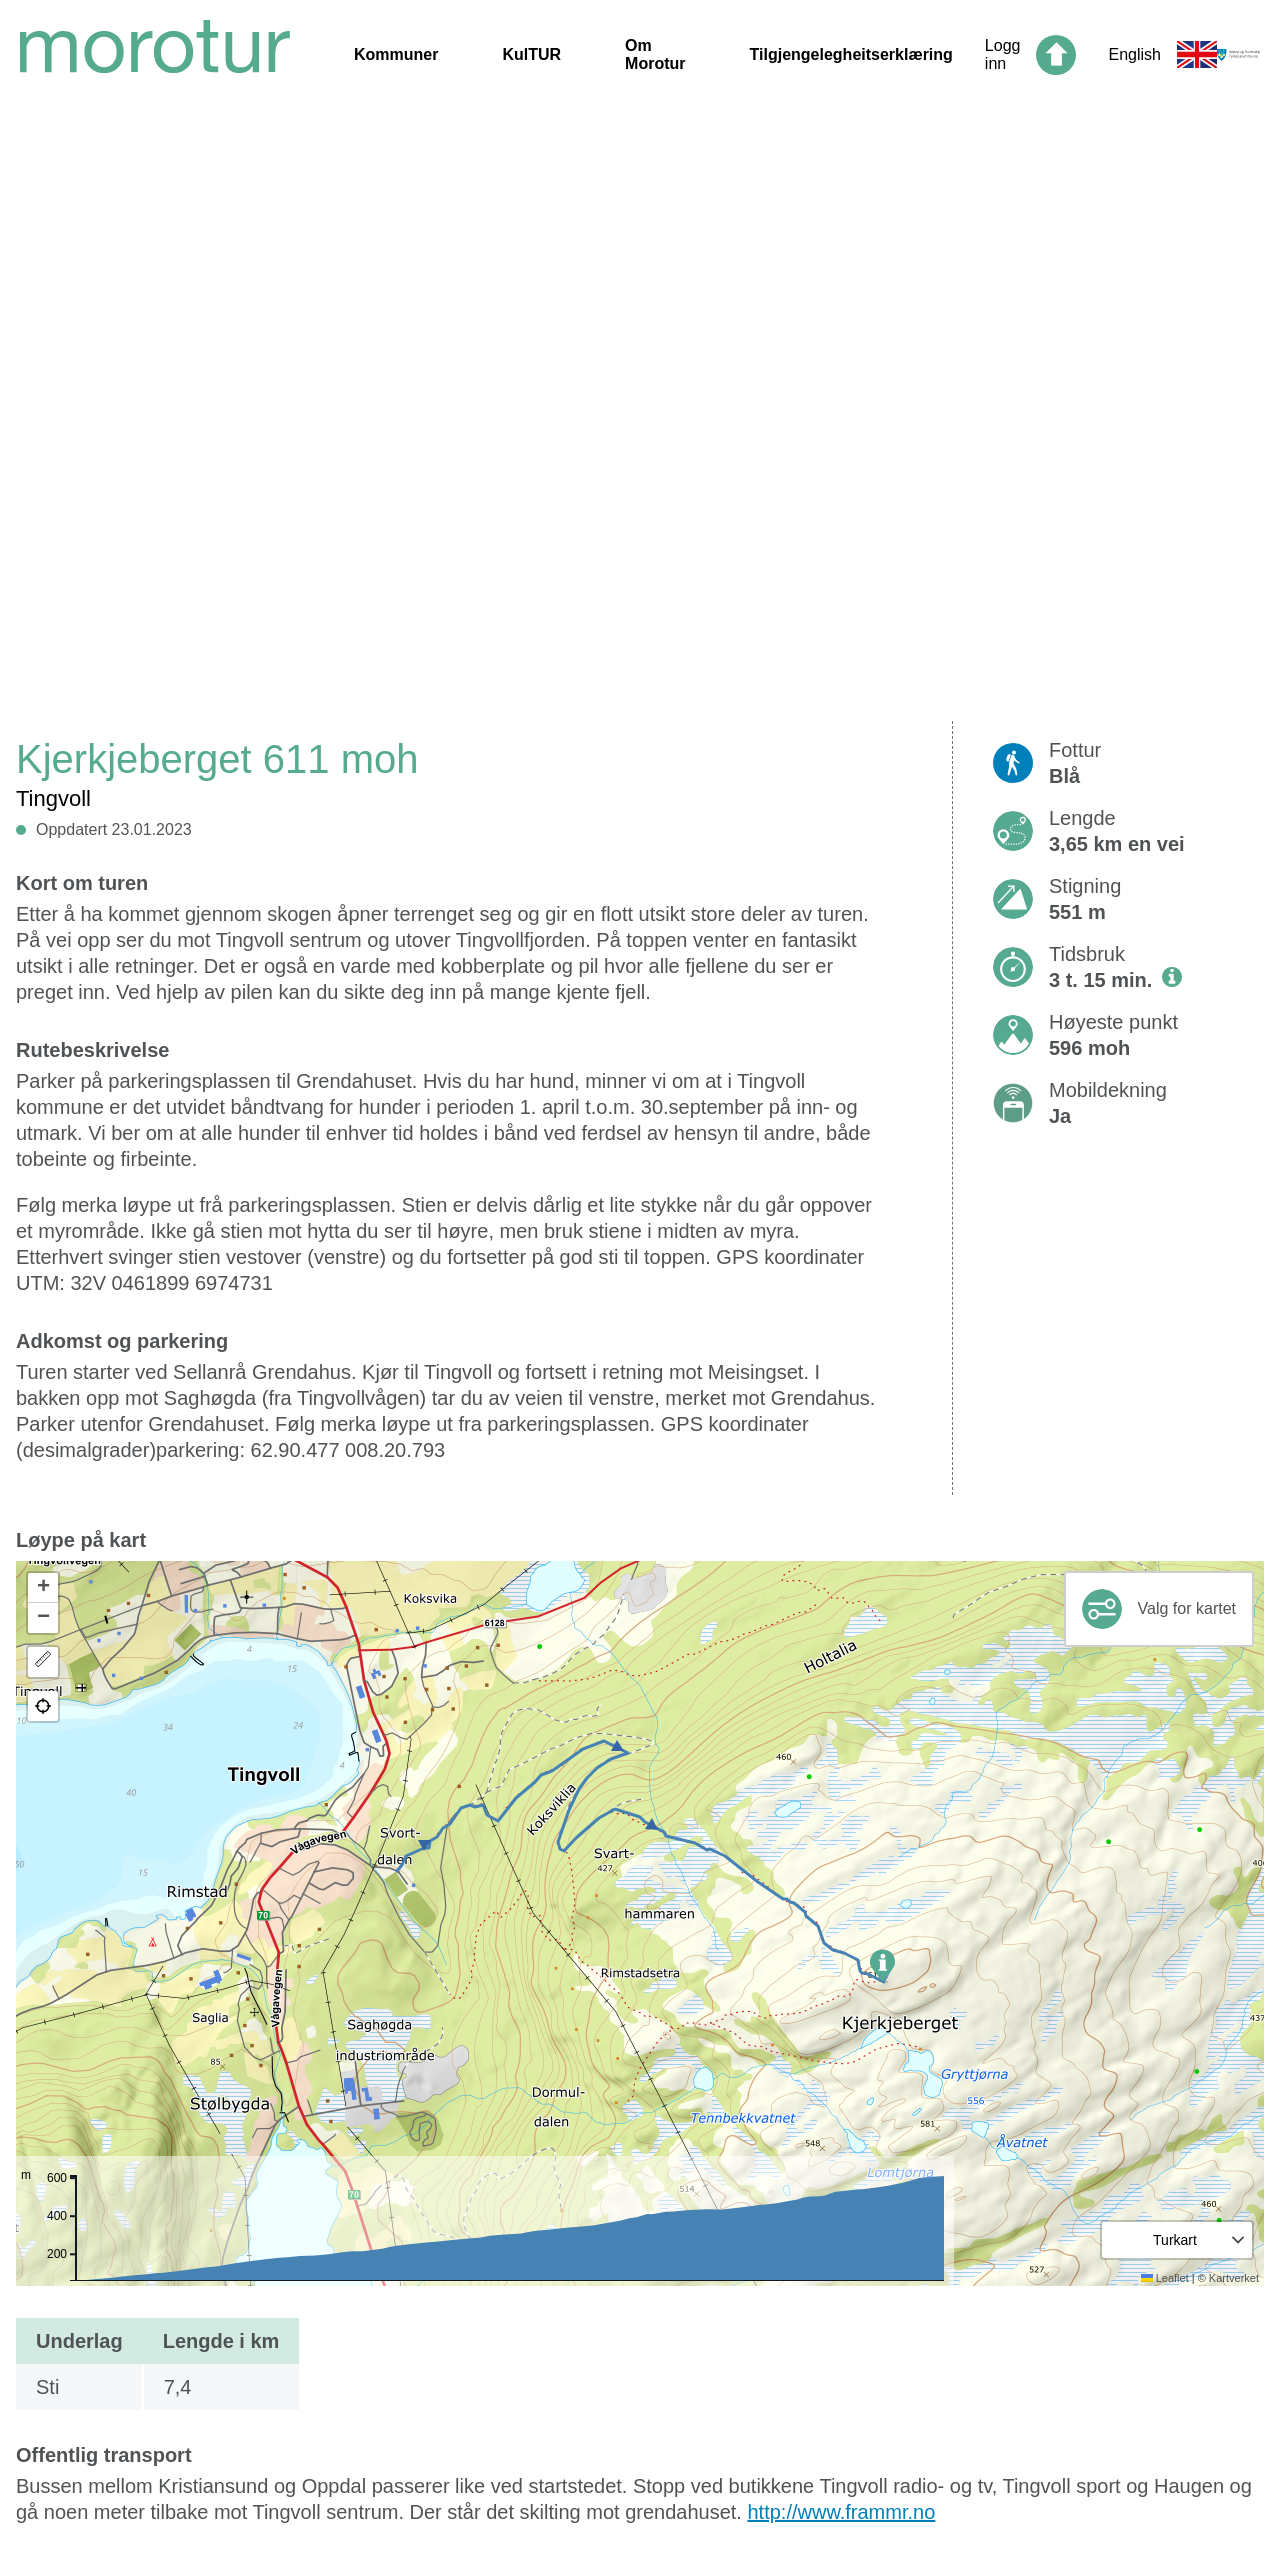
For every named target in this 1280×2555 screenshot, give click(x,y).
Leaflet (1165, 2278)
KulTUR (531, 54)
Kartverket (1234, 2278)
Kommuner (396, 54)
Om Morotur (655, 54)
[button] (882, 1965)
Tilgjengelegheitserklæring (851, 54)
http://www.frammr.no (841, 2512)
